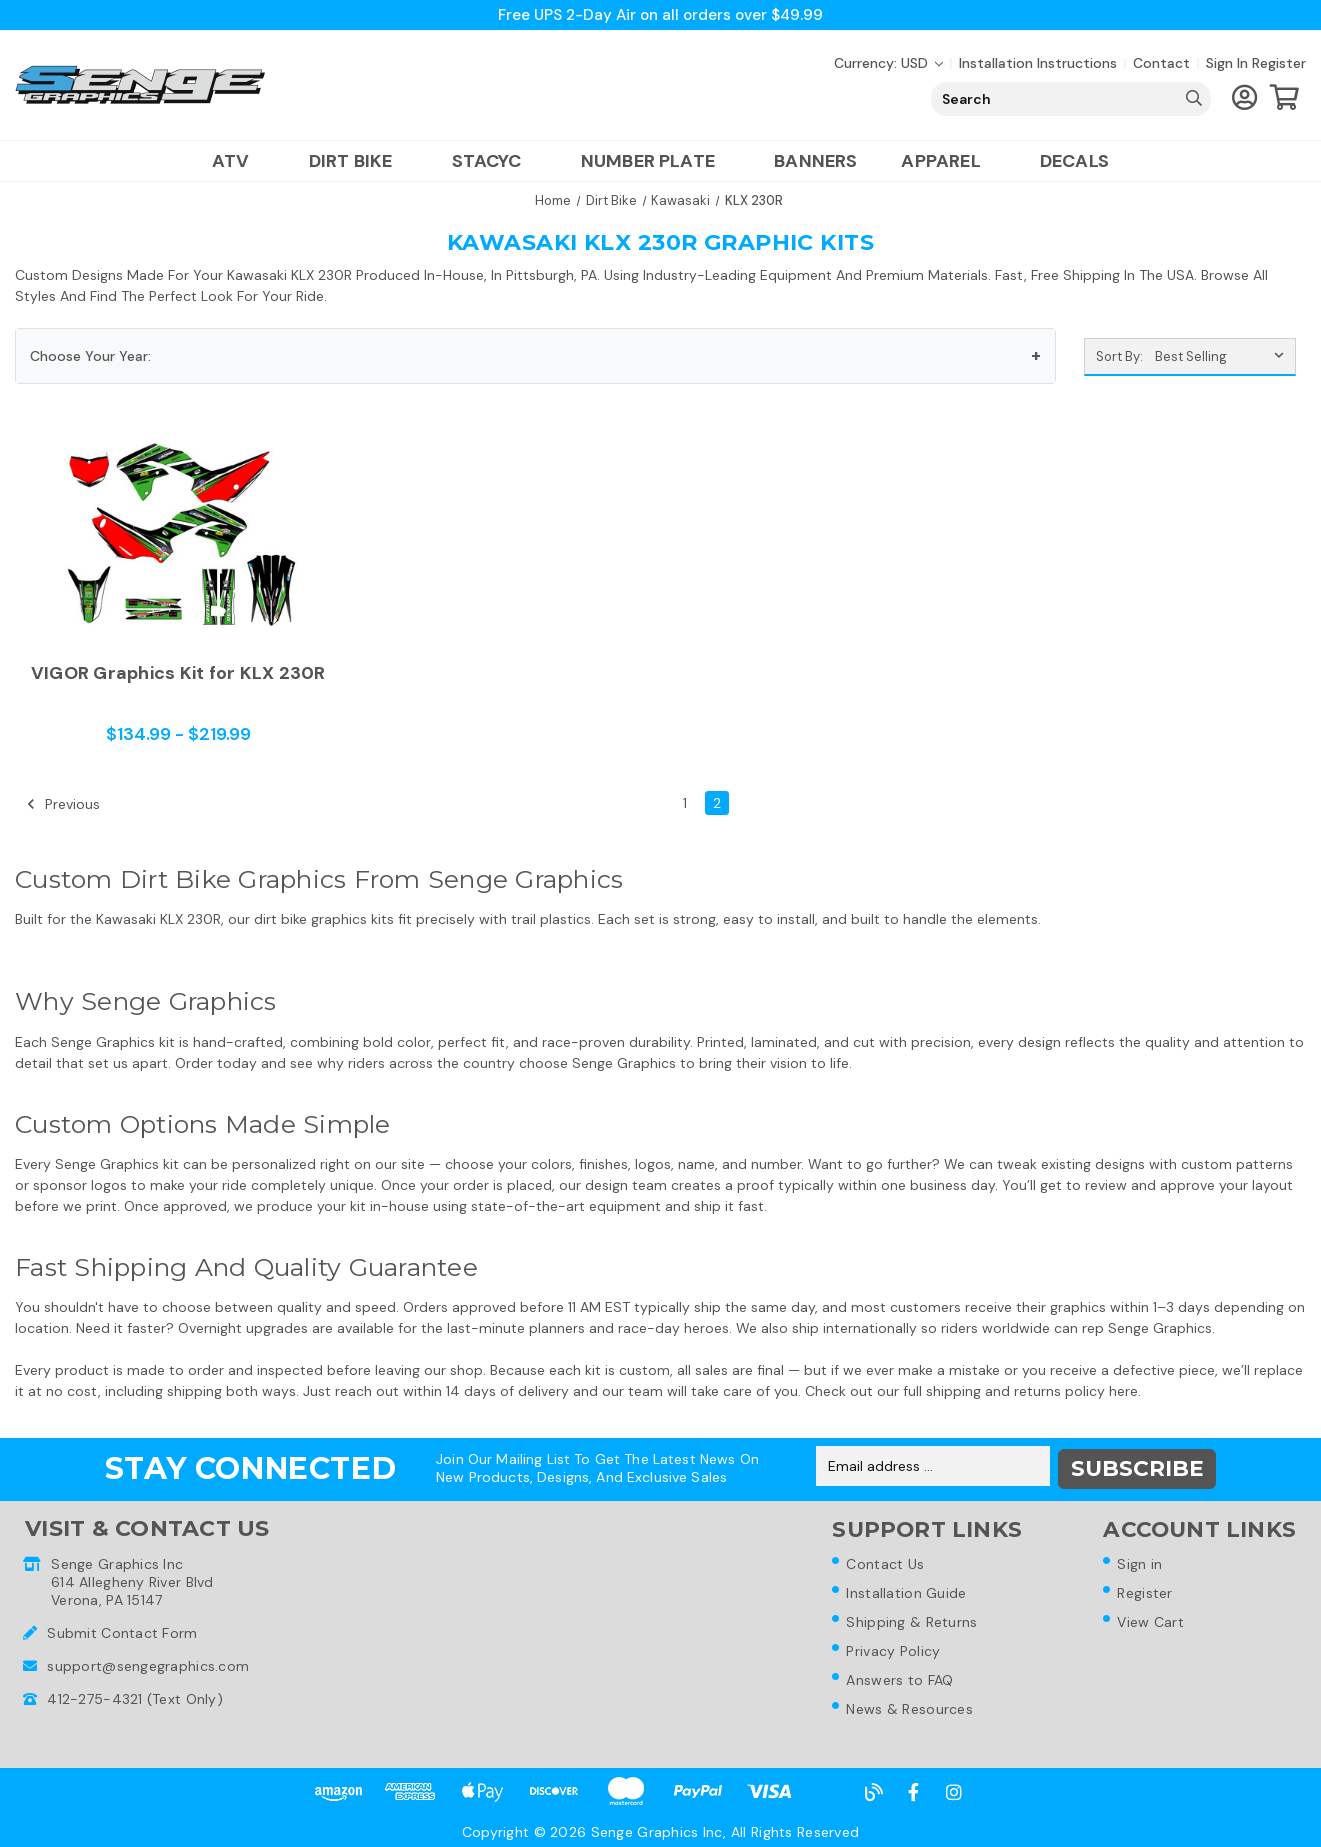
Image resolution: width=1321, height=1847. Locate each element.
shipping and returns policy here (1032, 1391)
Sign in (1227, 63)
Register (1279, 63)
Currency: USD (888, 63)
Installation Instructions (1038, 63)
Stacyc (494, 161)
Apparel (948, 161)
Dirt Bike (358, 161)
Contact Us (886, 1560)
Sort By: (1119, 356)
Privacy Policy (894, 1650)
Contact (1161, 63)
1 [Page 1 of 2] (685, 803)
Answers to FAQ (900, 1680)
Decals (1074, 161)
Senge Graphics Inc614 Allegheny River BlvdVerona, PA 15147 (132, 1578)
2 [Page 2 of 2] (717, 803)
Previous (63, 804)
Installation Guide (907, 1590)
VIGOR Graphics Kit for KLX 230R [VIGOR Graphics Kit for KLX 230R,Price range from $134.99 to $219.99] (178, 674)
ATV (238, 161)
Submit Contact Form (122, 1629)
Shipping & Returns (912, 1620)
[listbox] (1223, 356)
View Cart (1152, 1620)
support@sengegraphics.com (148, 1662)
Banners (815, 161)
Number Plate (655, 161)
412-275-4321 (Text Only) (135, 1695)
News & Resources (910, 1710)
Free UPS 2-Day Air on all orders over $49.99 (660, 14)
